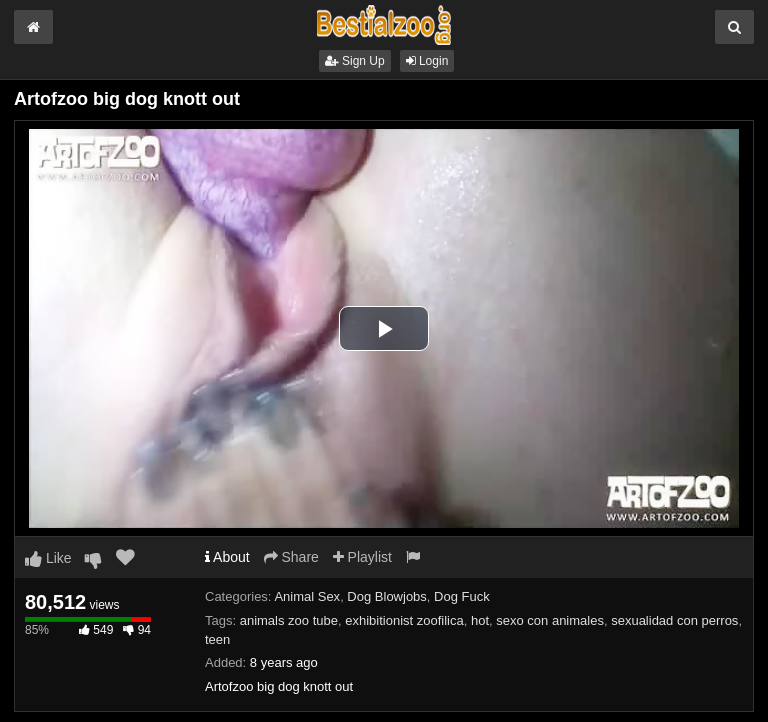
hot (480, 620)
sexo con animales (550, 620)
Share (291, 557)
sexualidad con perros (674, 620)
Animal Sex (307, 596)
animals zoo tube (289, 620)
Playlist (362, 557)
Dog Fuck (462, 596)
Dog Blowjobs (387, 596)
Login (427, 61)
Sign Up (355, 61)
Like (48, 558)
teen (217, 639)
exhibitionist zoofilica (404, 620)
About (227, 557)
